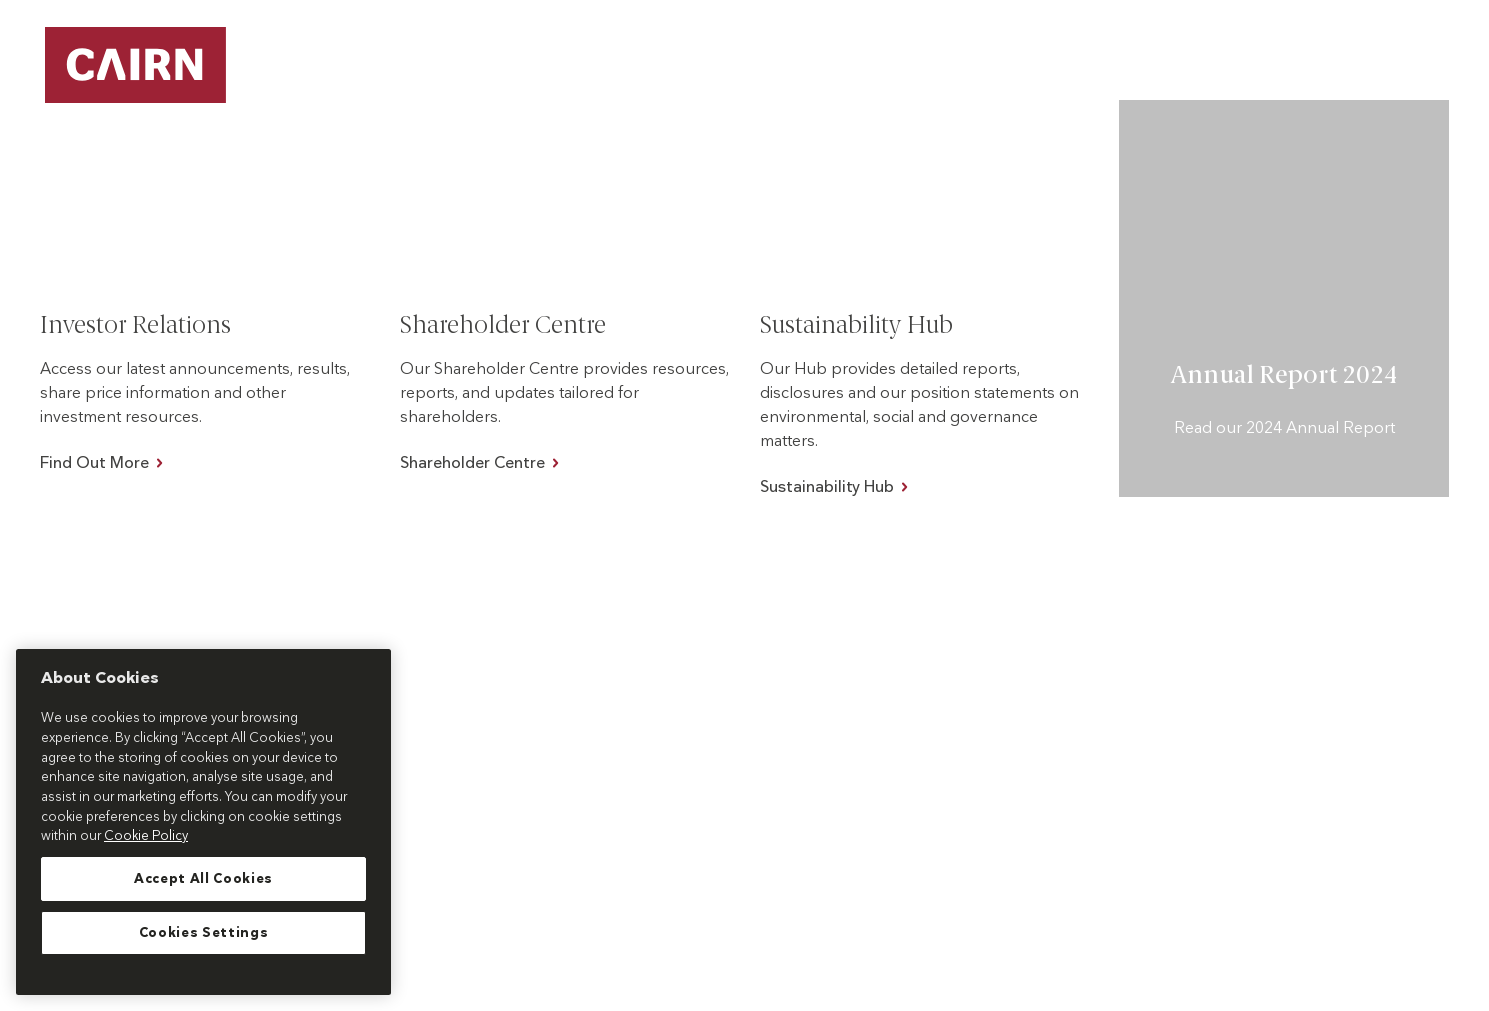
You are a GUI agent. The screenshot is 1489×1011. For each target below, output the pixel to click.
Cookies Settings (204, 933)
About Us (958, 79)
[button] (872, 80)
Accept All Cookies (203, 879)
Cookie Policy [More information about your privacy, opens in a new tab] (146, 836)
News (1449, 39)
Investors (1402, 79)
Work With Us (1255, 79)
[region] (203, 822)
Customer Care (1342, 39)
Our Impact (1098, 79)
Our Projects (813, 79)
